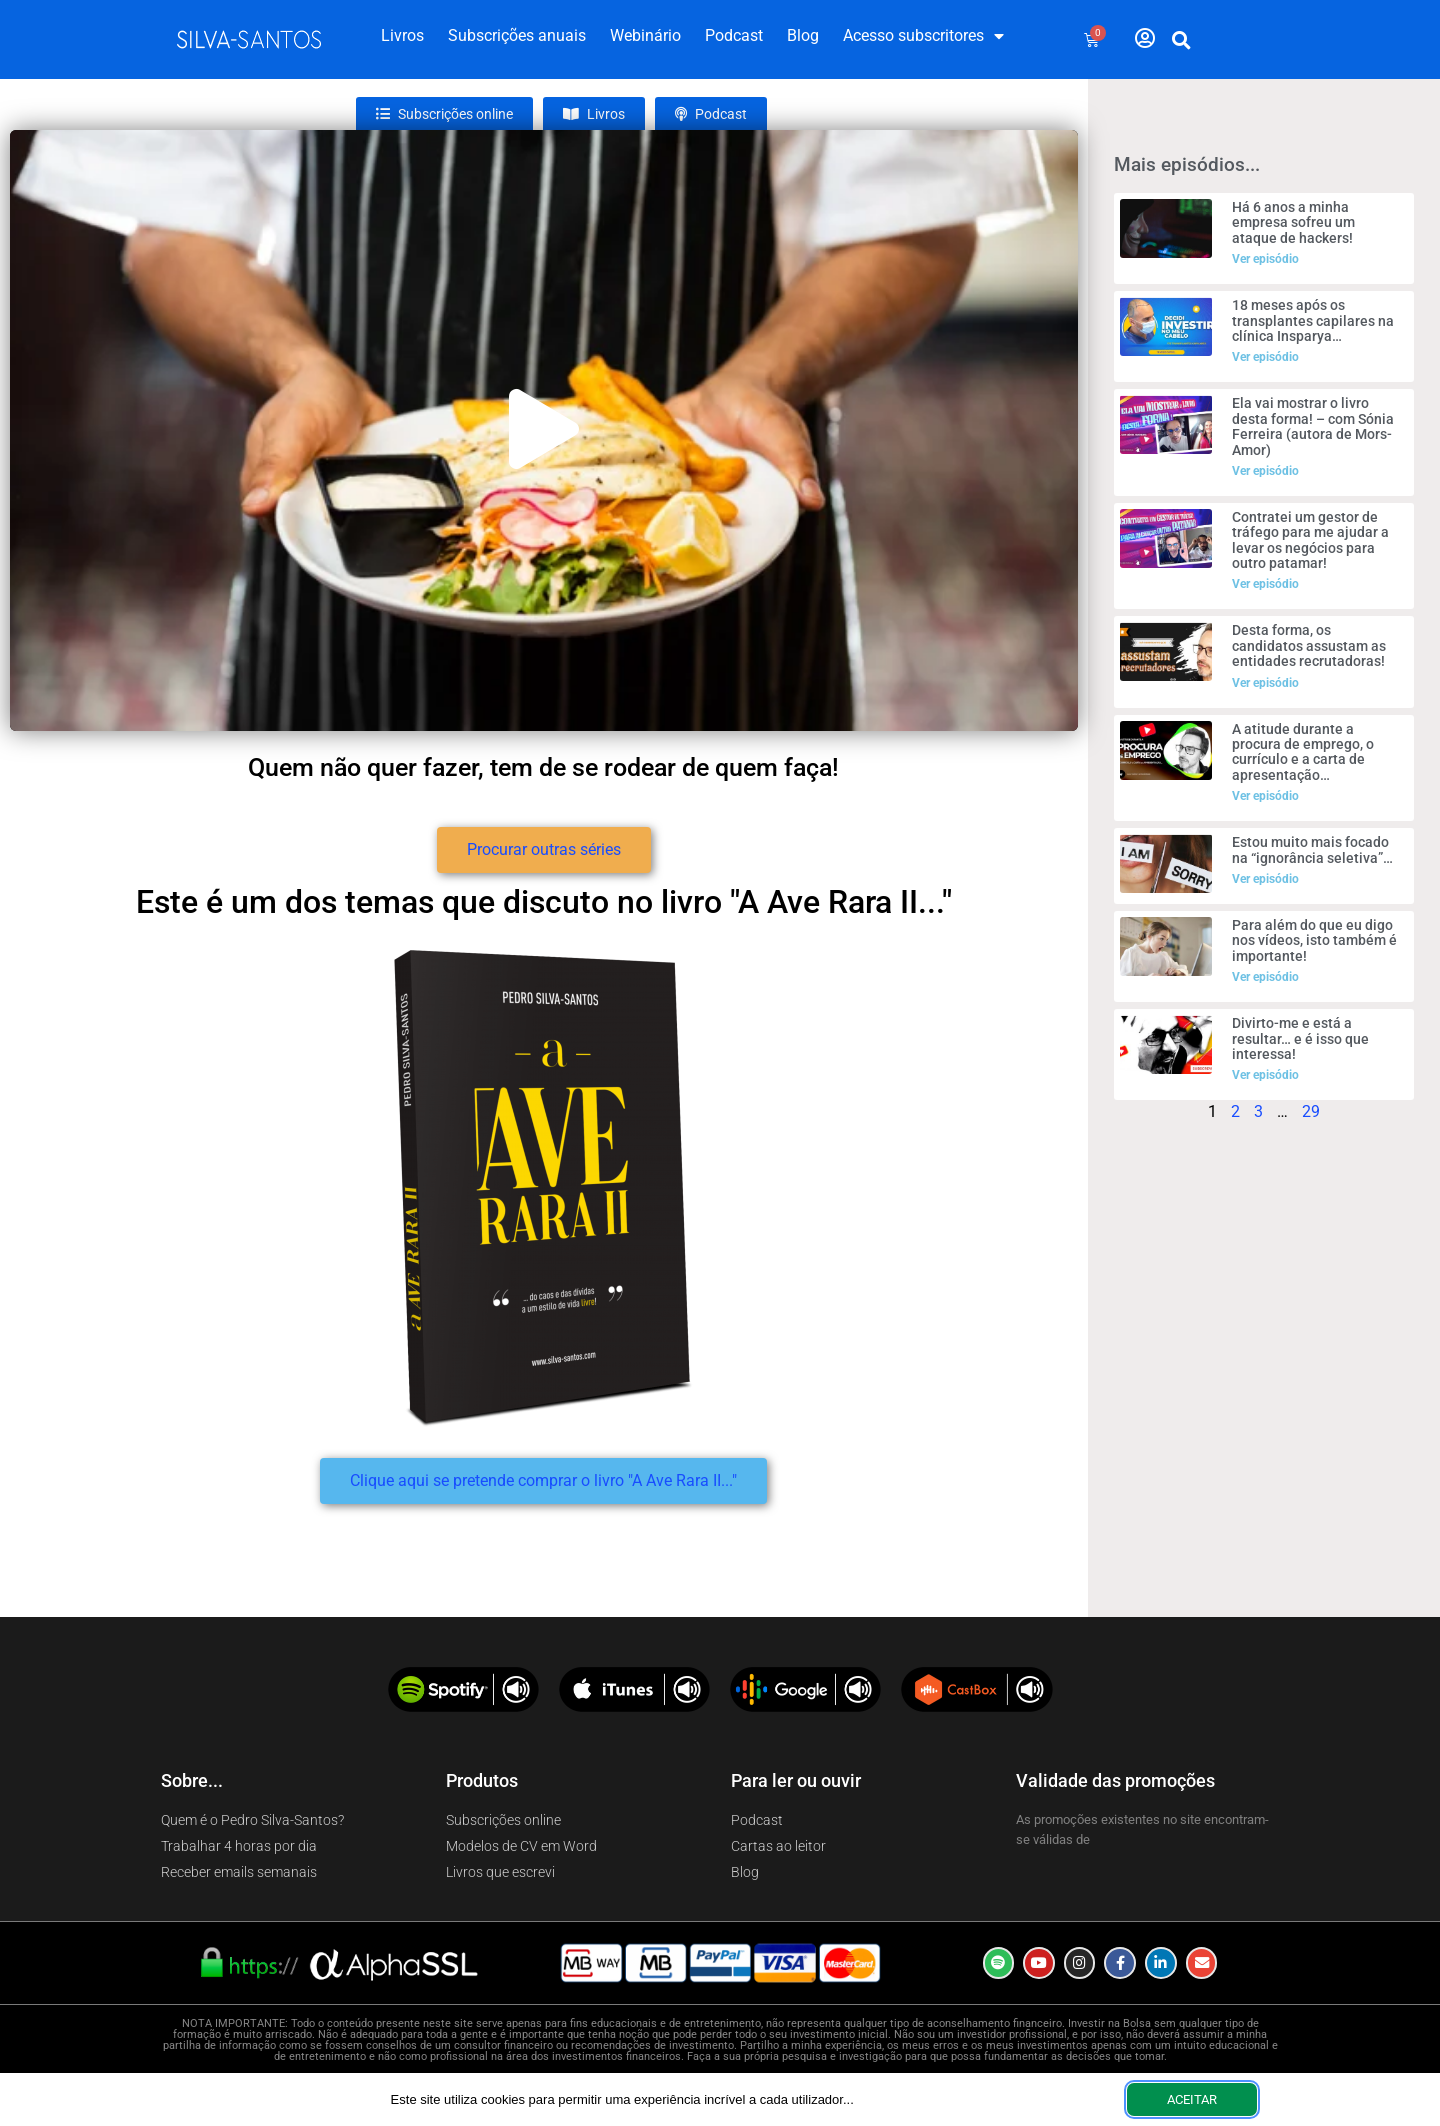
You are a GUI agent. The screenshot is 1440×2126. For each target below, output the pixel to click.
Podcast (734, 35)
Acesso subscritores (923, 36)
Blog (803, 35)
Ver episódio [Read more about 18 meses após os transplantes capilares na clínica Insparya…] (1265, 357)
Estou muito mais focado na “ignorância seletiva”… (1312, 849)
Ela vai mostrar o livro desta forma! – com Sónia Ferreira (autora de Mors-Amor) (1313, 426)
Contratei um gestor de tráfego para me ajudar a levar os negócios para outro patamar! (1310, 540)
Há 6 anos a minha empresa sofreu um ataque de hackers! (1293, 222)
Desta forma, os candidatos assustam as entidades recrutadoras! (1309, 645)
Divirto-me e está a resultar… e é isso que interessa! (1300, 1038)
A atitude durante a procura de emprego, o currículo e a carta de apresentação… (1303, 752)
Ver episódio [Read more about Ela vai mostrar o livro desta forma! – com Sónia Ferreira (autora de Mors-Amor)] (1265, 471)
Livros (402, 35)
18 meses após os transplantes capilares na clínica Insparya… (1313, 320)
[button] (1182, 40)
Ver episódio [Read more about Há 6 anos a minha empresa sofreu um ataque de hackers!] (1265, 259)
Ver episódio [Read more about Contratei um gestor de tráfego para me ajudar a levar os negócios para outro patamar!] (1265, 584)
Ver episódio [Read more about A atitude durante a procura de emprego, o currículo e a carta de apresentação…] (1265, 796)
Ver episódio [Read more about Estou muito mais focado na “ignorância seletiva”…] (1265, 879)
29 (1311, 1111)
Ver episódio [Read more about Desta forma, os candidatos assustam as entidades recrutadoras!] (1265, 683)
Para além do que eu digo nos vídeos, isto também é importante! (1314, 940)
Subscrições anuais (517, 35)
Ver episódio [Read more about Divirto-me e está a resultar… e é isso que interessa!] (1265, 1075)
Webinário (645, 35)
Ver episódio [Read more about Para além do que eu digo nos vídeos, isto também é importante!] (1265, 977)
